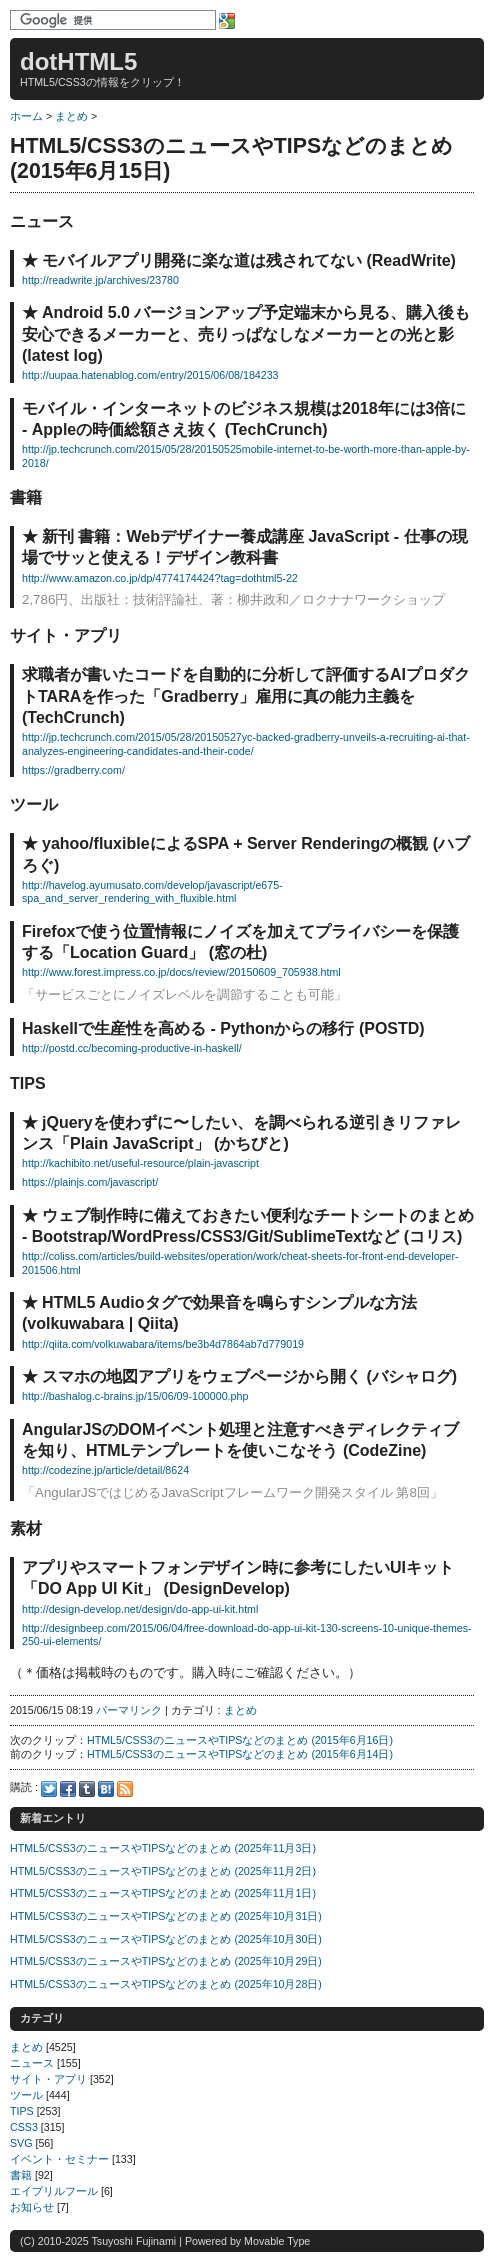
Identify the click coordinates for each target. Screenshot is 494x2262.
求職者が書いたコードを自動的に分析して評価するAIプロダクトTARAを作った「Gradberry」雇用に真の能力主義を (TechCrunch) (246, 696)
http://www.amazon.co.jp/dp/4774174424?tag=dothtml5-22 (160, 578)
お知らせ (32, 2207)
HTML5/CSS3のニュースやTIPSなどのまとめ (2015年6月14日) (240, 1754)
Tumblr (87, 1789)
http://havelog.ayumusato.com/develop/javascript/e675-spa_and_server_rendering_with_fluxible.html (152, 891)
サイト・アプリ (48, 2079)
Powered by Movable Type (247, 2241)
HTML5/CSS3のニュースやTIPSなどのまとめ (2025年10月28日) (166, 1984)
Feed (125, 1789)
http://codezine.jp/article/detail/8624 (105, 1470)
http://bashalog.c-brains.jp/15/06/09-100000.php (135, 1396)
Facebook (68, 1789)
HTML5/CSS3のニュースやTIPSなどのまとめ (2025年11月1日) (163, 1893)
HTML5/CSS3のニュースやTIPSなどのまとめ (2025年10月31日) (166, 1916)
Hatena (106, 1789)
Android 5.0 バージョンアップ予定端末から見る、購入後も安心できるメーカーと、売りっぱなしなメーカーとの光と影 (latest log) (246, 334)
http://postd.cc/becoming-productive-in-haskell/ (132, 1048)
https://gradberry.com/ (73, 770)
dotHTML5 (78, 61)
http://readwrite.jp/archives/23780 (100, 280)
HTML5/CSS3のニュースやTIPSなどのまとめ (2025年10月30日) (166, 1939)
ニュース (32, 2063)
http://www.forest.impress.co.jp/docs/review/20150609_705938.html (181, 972)
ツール (26, 2095)
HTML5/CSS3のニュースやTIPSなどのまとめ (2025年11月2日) (163, 1871)
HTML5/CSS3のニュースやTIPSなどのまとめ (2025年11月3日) (163, 1848)
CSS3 (24, 2127)
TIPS (22, 2111)
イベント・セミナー (59, 2159)
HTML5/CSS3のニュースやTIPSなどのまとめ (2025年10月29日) (166, 1961)
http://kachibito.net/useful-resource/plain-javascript (140, 1163)
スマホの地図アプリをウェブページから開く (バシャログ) (249, 1376)
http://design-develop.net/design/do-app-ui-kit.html (140, 1609)
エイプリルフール (54, 2191)
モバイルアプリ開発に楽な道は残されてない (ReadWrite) (249, 260)
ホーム (26, 116)
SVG (21, 2143)
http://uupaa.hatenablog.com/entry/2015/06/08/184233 (150, 375)
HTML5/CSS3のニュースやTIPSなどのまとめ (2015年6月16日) (240, 1740)
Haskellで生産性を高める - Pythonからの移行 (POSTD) (223, 1028)
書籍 (21, 2175)
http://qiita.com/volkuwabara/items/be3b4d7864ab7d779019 (163, 1344)
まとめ (71, 116)
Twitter (49, 1789)
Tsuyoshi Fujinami (133, 2241)
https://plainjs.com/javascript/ (90, 1182)
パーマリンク (129, 1710)
